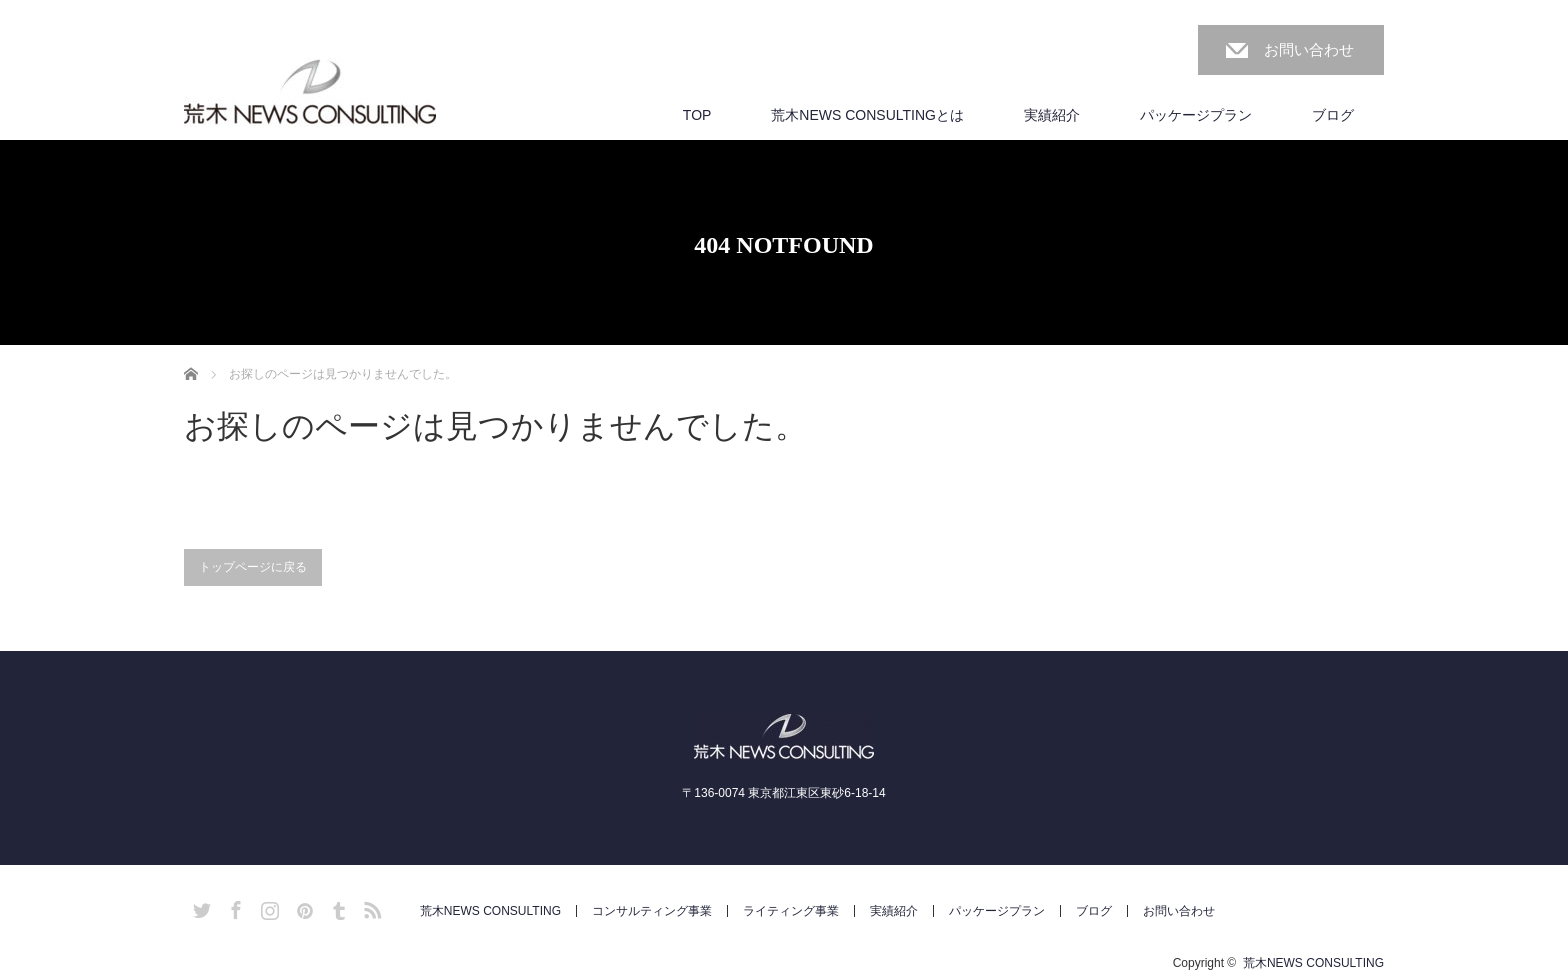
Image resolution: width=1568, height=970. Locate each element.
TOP (697, 115)
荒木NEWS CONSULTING (490, 911)
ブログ (1333, 115)
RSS (370, 907)
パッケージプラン (1196, 115)
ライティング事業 (791, 911)
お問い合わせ (1309, 49)
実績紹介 (1052, 115)
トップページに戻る (253, 567)
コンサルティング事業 (652, 911)
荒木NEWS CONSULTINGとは (867, 115)
